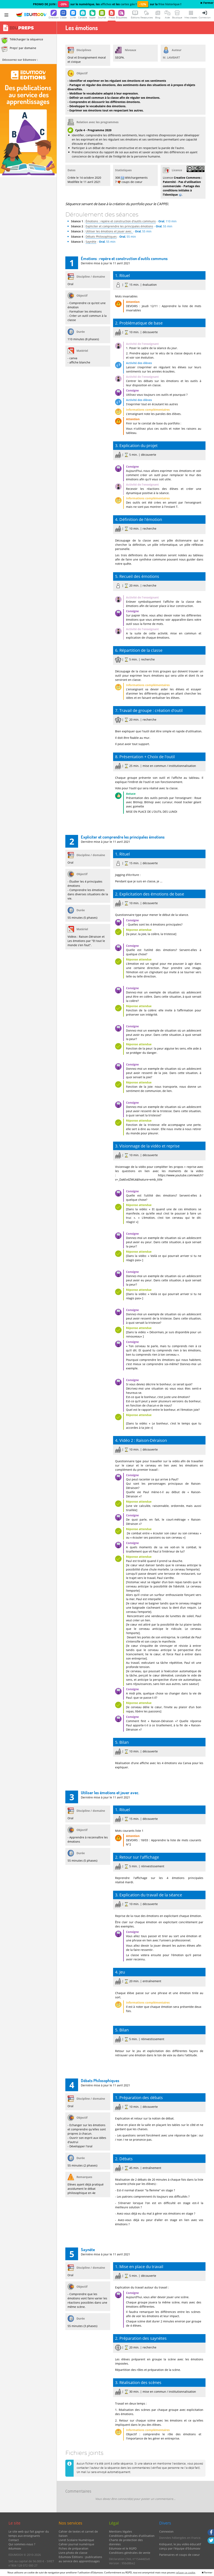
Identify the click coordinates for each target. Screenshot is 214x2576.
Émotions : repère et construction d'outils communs (121, 221)
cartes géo (128, 4)
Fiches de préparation (73, 2548)
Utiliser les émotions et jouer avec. (109, 231)
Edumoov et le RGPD (123, 2548)
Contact (13, 2540)
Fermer (206, 3)
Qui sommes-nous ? (21, 2544)
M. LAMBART (171, 57)
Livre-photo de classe (73, 2553)
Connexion (166, 2531)
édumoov (14, 2548)
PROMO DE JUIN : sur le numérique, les (67, 4)
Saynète (91, 242)
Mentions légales (120, 2531)
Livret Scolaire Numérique (76, 2540)
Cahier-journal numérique (76, 2544)
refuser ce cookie (185, 2572)
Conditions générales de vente (129, 2553)
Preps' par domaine (18, 49)
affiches (106, 4)
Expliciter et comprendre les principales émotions (119, 226)
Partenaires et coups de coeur (179, 2555)
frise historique (169, 4)
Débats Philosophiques (101, 236)
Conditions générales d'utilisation (132, 2536)
